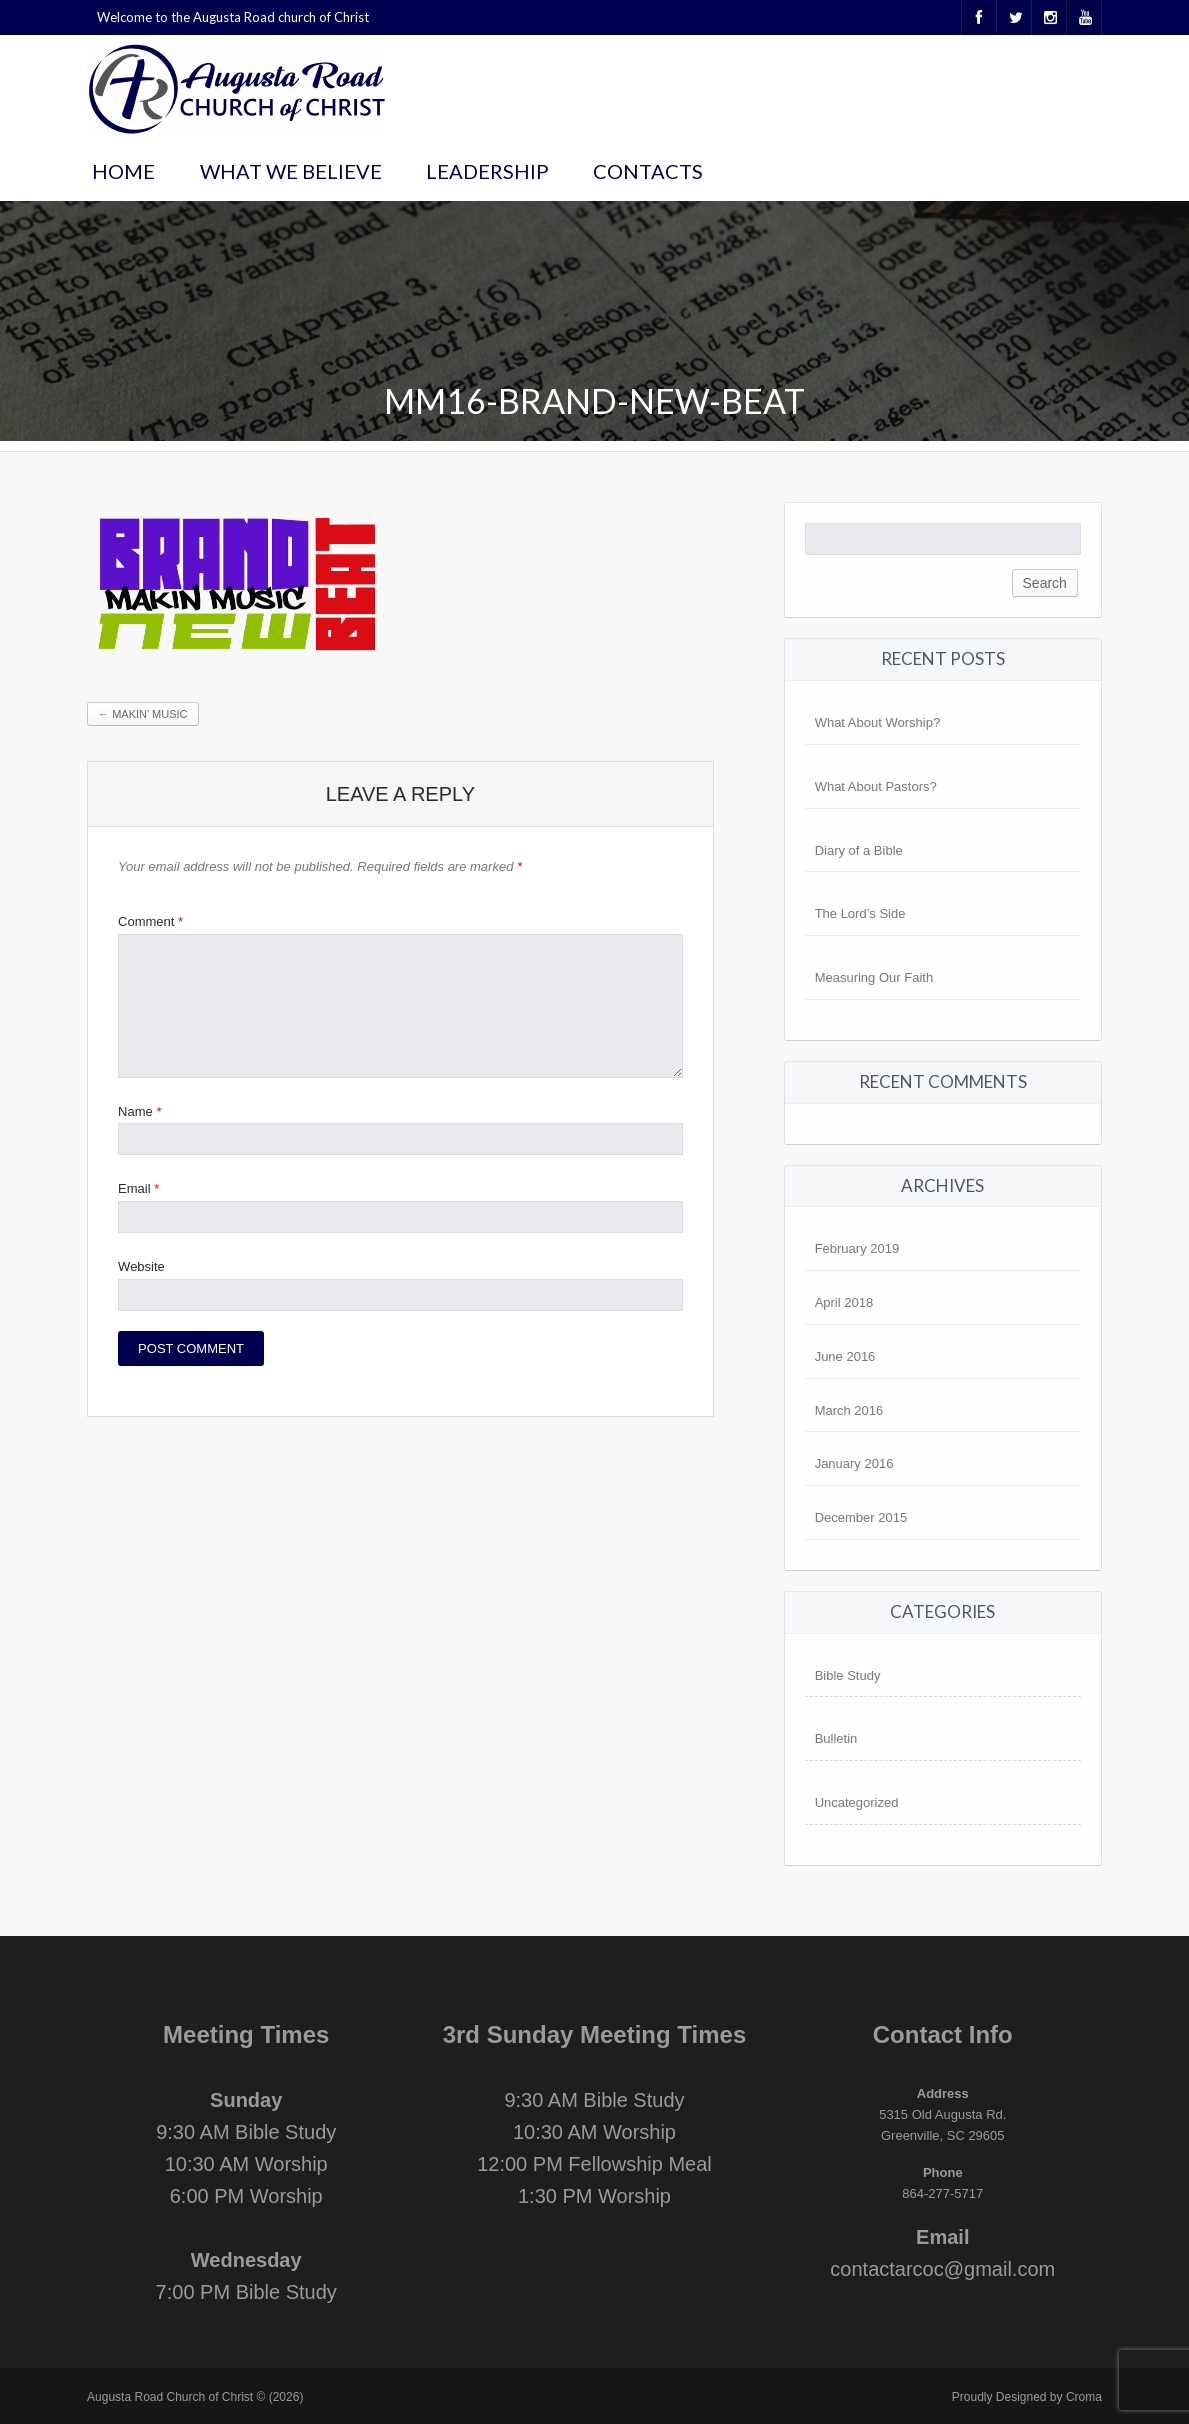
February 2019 (857, 1248)
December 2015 (861, 1517)
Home (123, 171)
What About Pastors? (876, 786)
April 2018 (844, 1302)
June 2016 (845, 1356)
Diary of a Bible (859, 850)
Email (138, 1188)
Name (139, 1111)
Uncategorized (857, 1802)
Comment (150, 921)
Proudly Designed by (1027, 2397)
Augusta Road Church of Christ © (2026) (195, 2397)
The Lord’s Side (860, 913)
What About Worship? (878, 722)
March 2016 (849, 1410)
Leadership (487, 171)
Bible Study (848, 1675)
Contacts (648, 171)
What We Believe (291, 171)
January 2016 (854, 1463)
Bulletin (836, 1738)
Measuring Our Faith (874, 977)
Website (141, 1266)
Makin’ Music (142, 714)
